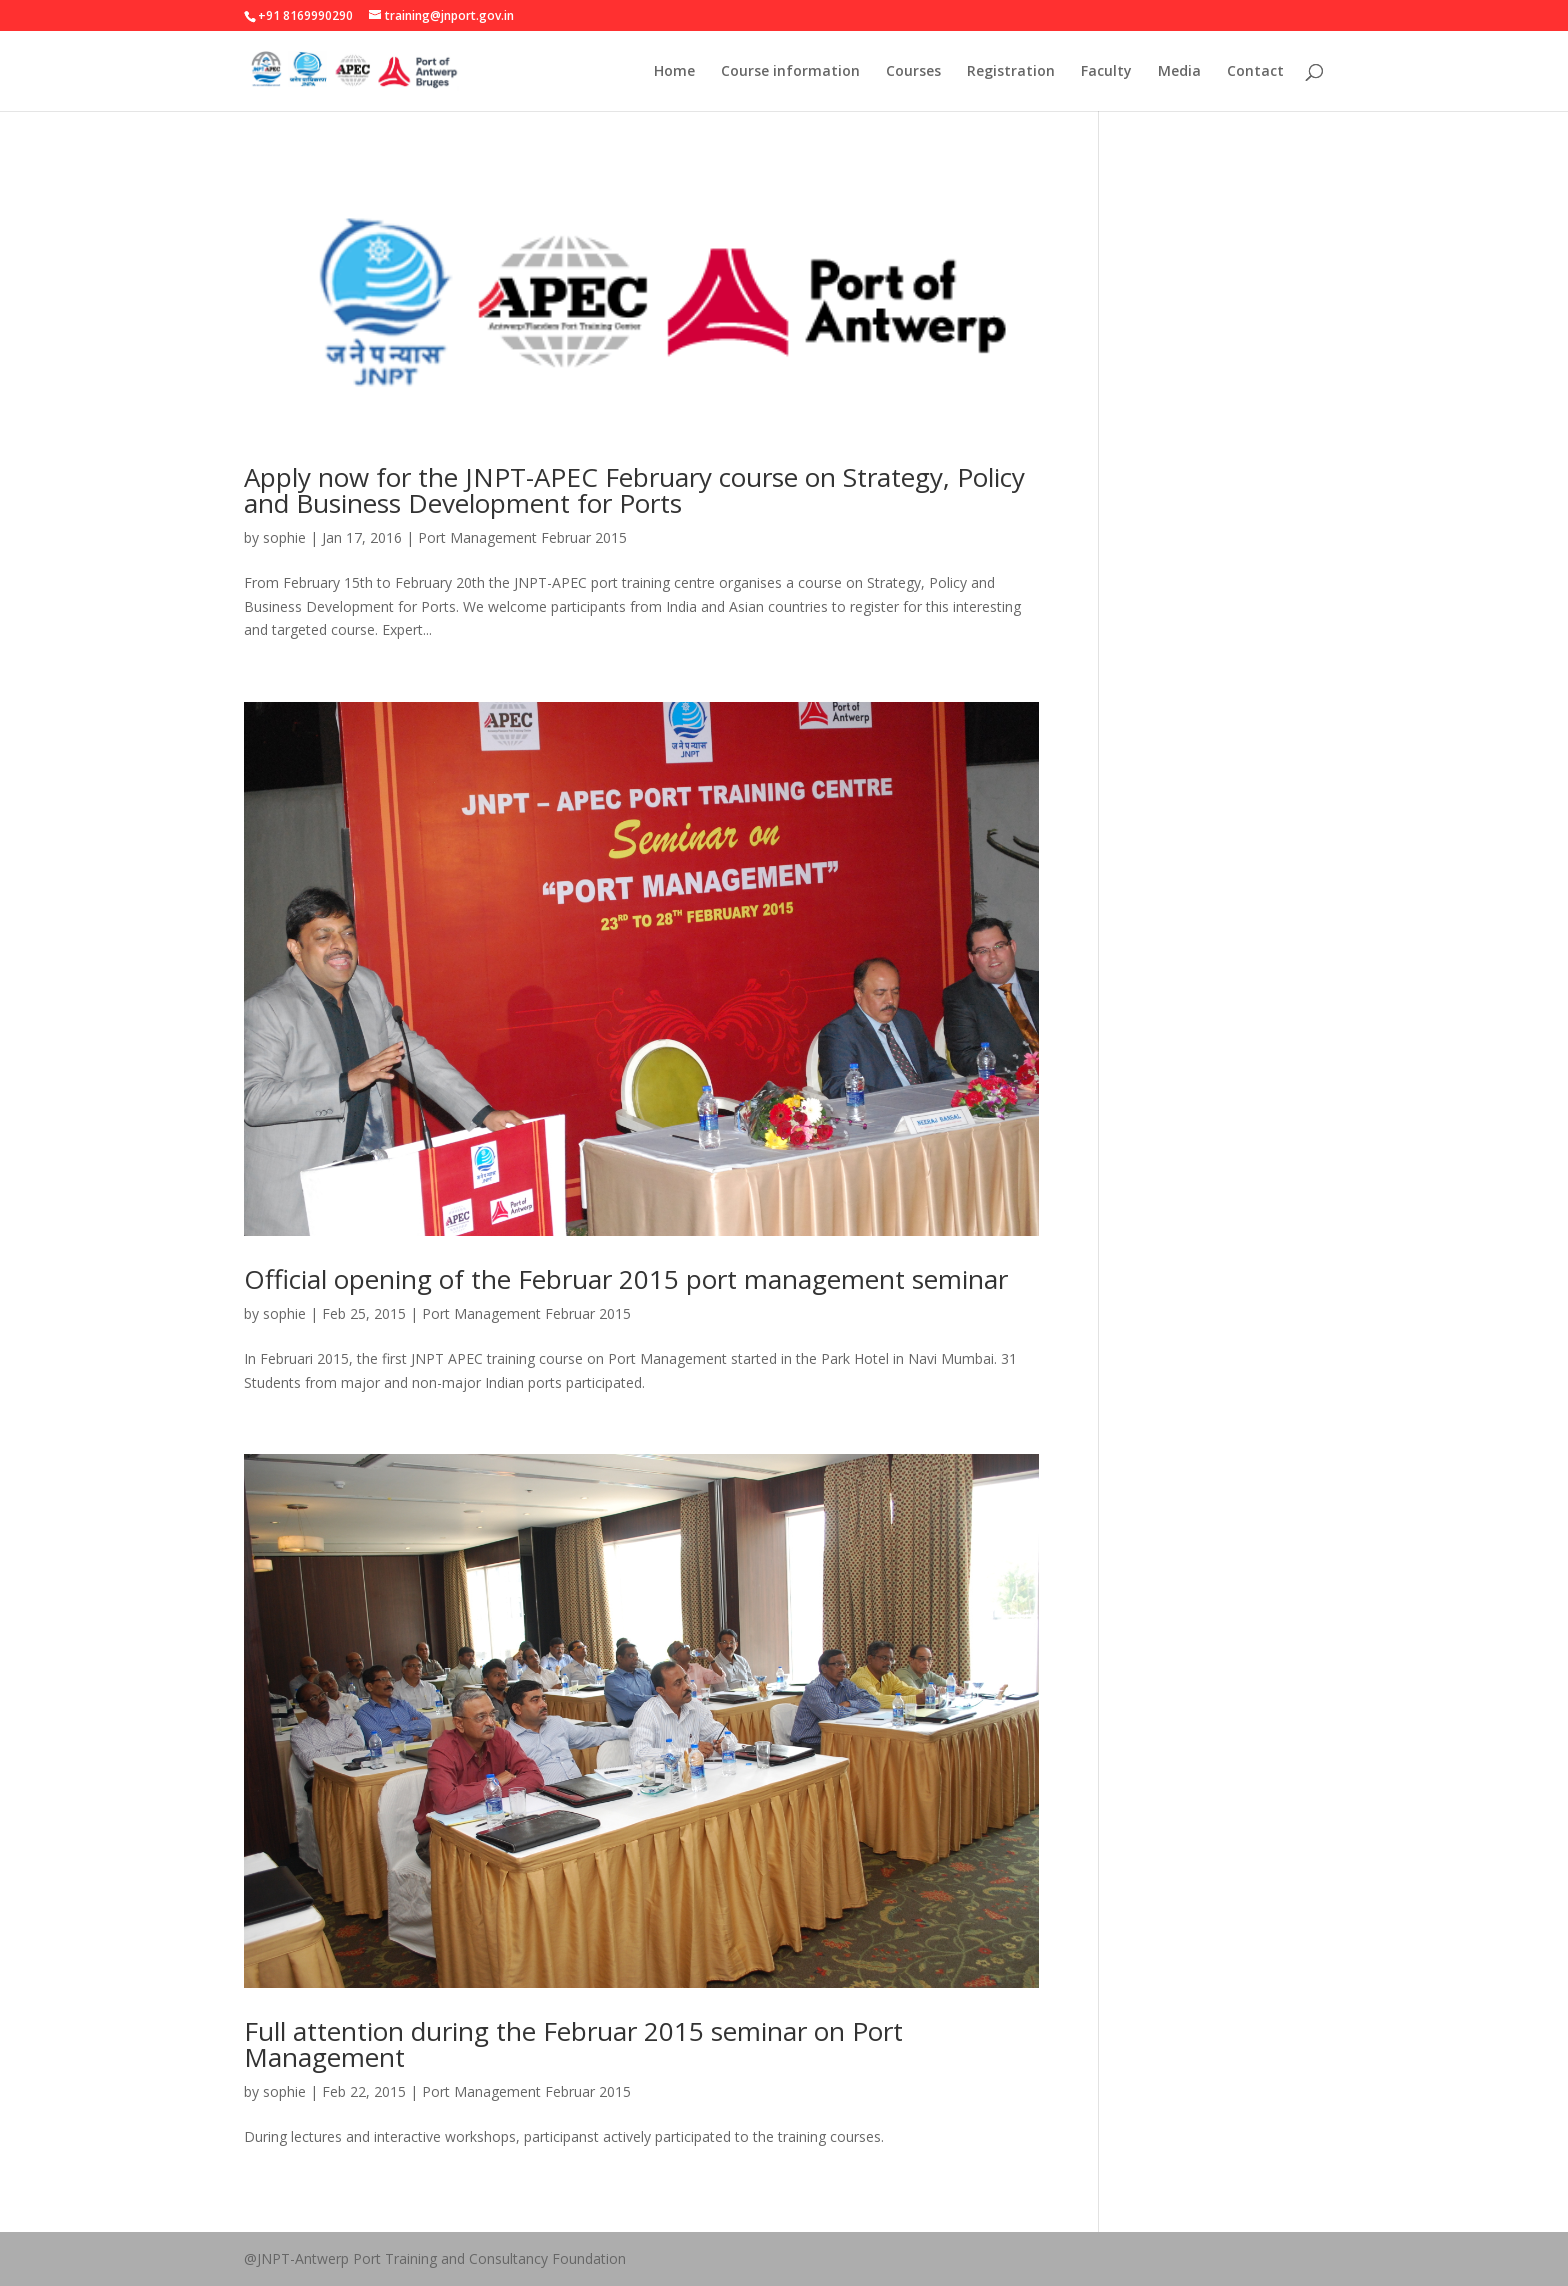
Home (674, 72)
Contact (1255, 72)
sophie (284, 537)
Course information (790, 72)
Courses (913, 72)
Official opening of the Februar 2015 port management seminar (626, 1279)
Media (1179, 72)
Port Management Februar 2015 (522, 537)
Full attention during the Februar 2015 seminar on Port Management (573, 2044)
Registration (1011, 72)
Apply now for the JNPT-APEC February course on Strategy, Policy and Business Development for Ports (634, 490)
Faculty (1106, 72)
